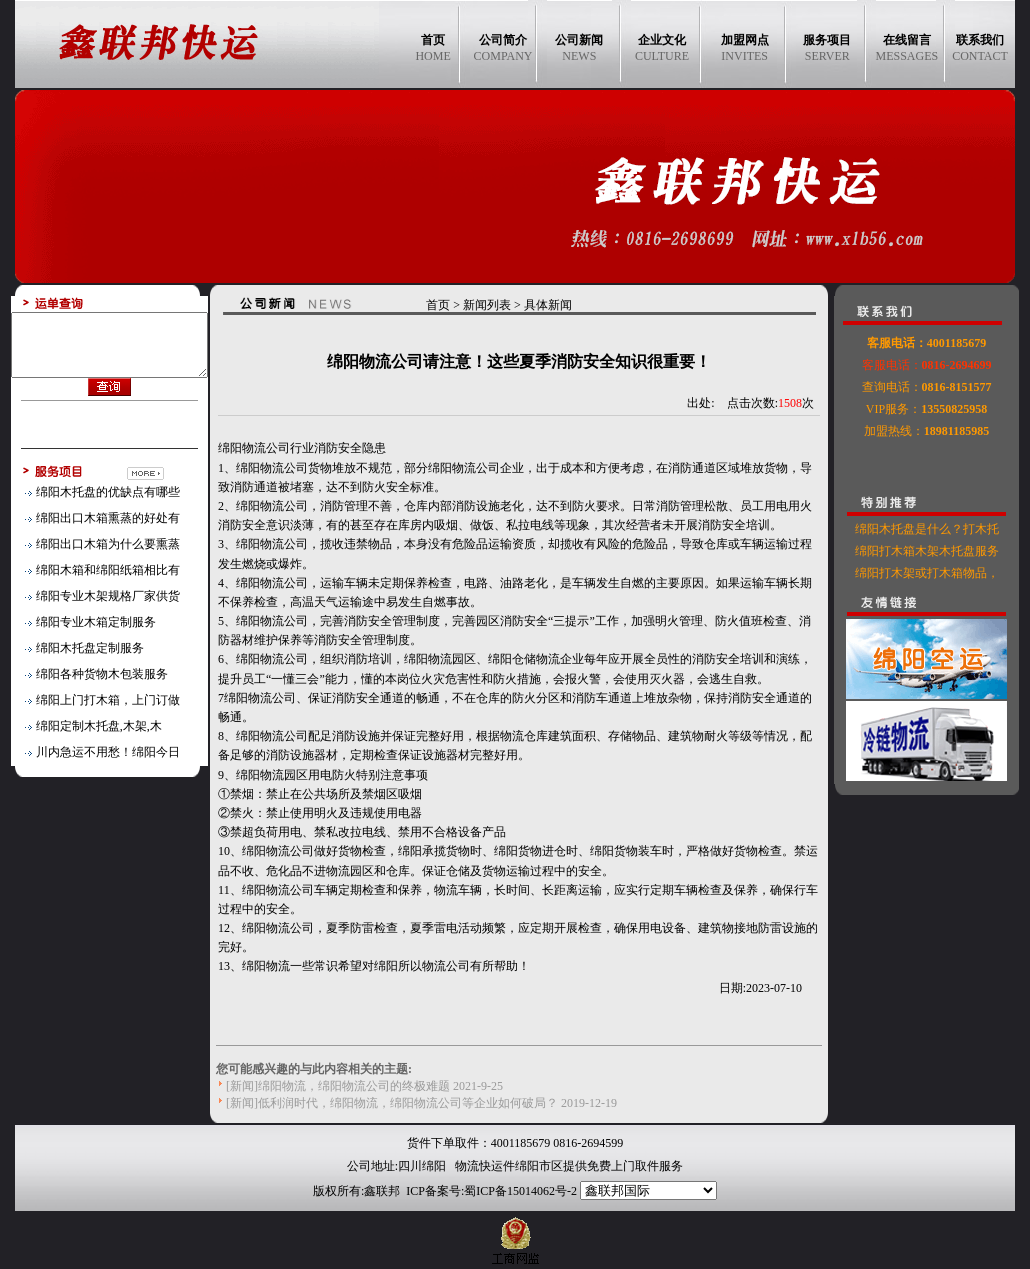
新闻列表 (498, 305)
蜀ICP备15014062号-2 (520, 1191)
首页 (449, 305)
